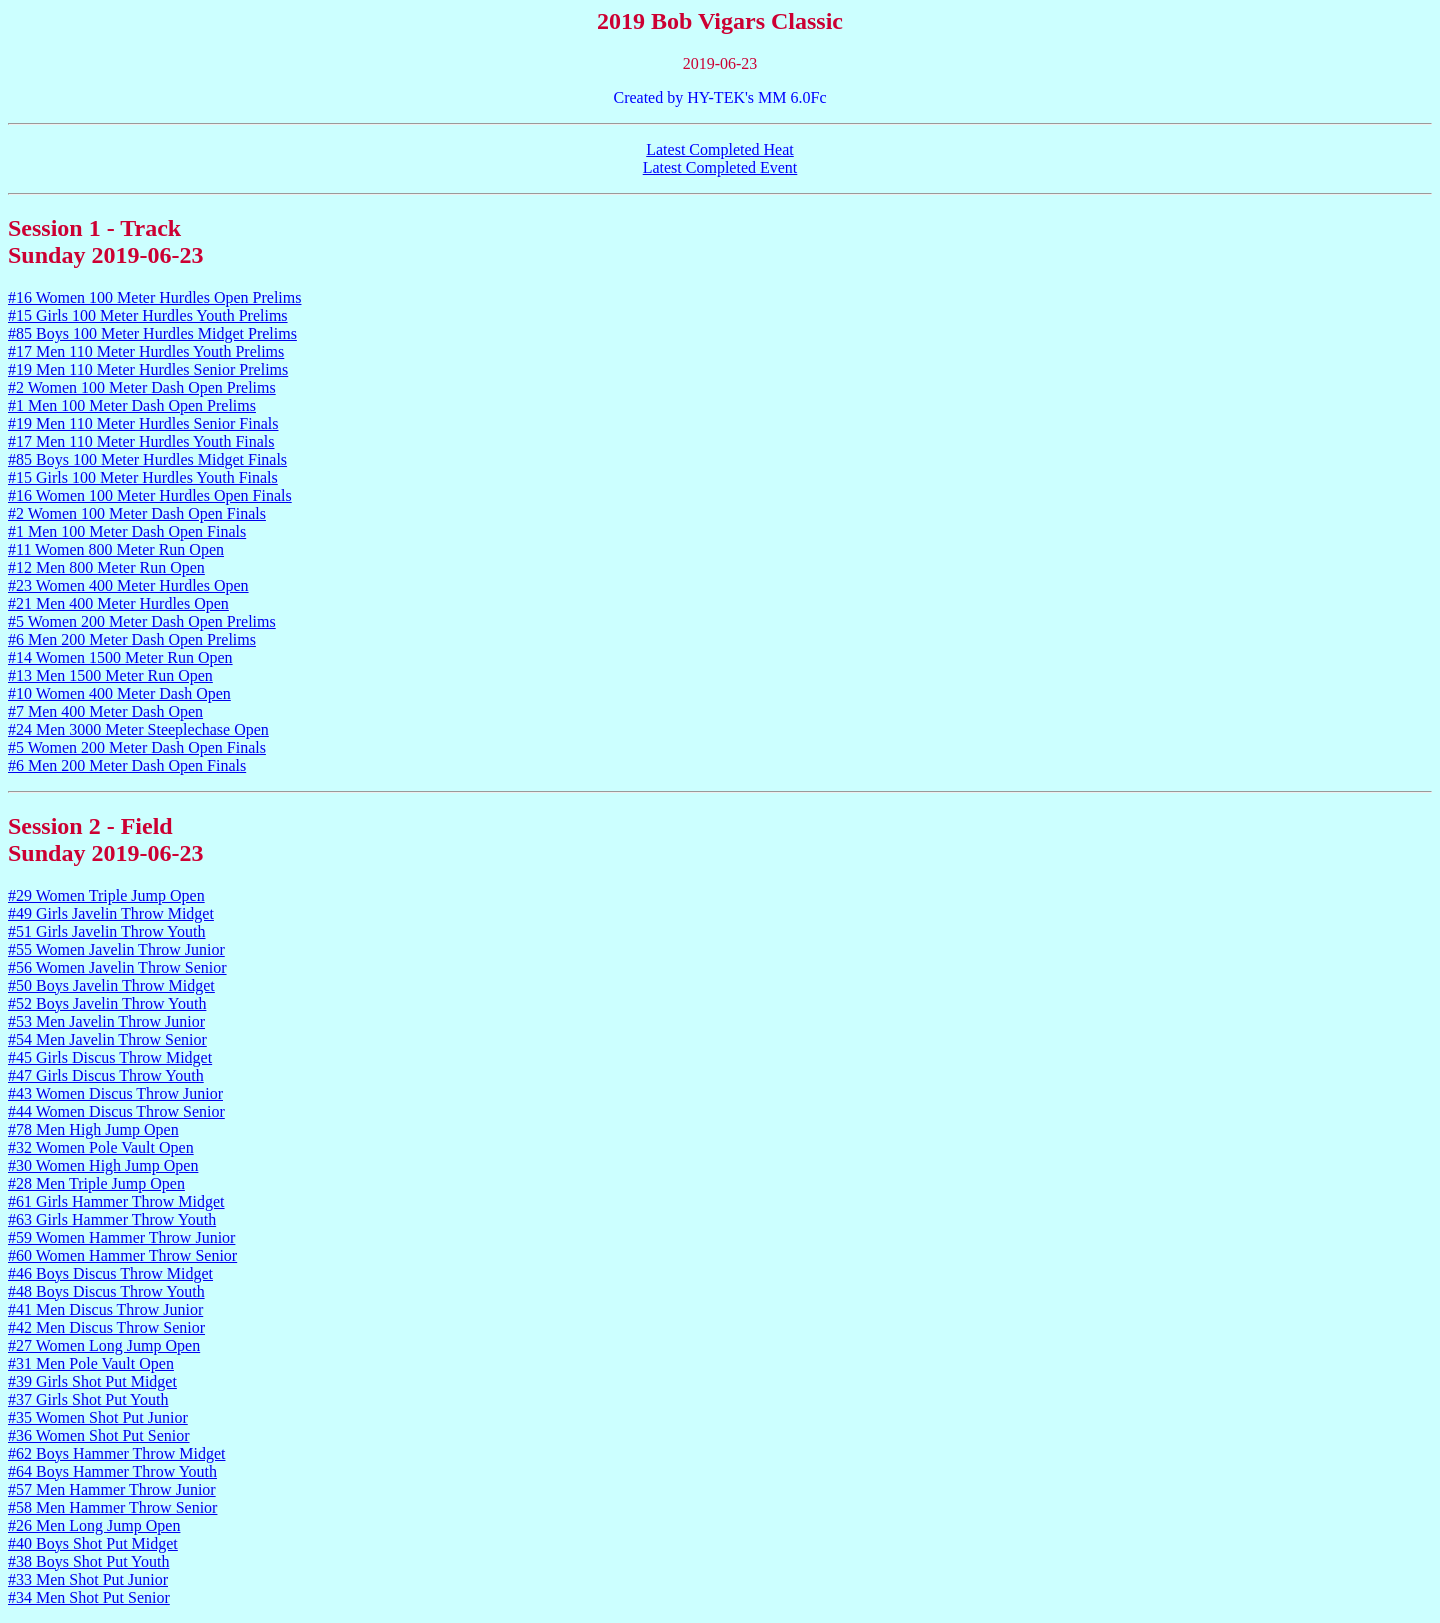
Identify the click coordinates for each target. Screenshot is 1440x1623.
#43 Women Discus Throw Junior (115, 1093)
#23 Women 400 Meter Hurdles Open (128, 585)
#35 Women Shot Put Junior (98, 1417)
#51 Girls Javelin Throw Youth (107, 931)
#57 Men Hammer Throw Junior (112, 1489)
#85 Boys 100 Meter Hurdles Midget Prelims (152, 333)
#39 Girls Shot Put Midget (92, 1381)
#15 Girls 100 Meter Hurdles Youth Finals (143, 477)
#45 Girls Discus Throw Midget (110, 1057)
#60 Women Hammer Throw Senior (122, 1255)
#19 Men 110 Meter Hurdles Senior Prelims (148, 369)
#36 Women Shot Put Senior (99, 1435)
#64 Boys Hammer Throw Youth (112, 1471)
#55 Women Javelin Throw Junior (116, 949)
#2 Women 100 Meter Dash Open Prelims (142, 387)
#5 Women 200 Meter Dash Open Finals (137, 747)
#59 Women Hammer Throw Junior (121, 1237)
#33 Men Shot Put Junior (88, 1579)
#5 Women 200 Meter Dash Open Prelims (142, 621)
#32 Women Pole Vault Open (101, 1147)
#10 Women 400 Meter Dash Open (119, 693)
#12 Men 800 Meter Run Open (106, 567)
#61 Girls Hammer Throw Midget (116, 1201)
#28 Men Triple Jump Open (96, 1183)
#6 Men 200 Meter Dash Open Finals (127, 765)
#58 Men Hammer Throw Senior (112, 1507)
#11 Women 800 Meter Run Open (116, 549)
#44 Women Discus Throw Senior (116, 1111)
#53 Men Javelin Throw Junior (106, 1021)
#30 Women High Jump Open (103, 1165)
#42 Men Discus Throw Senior (106, 1327)
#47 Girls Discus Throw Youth (106, 1075)
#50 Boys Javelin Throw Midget (111, 985)
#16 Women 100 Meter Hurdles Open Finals (150, 495)
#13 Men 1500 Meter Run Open (110, 675)
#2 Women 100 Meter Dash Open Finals (137, 513)
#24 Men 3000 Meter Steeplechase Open (138, 729)
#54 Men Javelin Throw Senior (107, 1039)
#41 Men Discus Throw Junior (105, 1309)
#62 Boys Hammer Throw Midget (116, 1453)
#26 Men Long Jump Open (94, 1525)
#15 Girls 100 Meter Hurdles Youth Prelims (148, 315)
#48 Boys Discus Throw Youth (106, 1291)
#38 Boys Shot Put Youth (88, 1561)
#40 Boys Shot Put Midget (93, 1543)
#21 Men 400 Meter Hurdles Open (118, 603)
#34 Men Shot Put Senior (89, 1597)
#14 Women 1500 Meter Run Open (120, 657)
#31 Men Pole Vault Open (91, 1363)
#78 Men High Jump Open (93, 1129)
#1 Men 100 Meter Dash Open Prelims (132, 405)
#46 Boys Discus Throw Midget (110, 1273)
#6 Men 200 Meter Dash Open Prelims (132, 639)
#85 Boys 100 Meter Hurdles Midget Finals (147, 459)
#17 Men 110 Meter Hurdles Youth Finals (141, 441)
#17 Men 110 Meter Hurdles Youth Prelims (146, 351)
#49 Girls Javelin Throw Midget (111, 913)
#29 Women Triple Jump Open (106, 895)
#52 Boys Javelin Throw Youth (107, 1003)
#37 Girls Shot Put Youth (88, 1399)
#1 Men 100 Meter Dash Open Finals (127, 531)
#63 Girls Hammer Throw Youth (112, 1219)
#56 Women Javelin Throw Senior (117, 967)
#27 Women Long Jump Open (104, 1345)
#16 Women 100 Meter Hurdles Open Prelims (154, 297)
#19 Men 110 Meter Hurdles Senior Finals (143, 423)
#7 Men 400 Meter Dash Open (105, 711)
